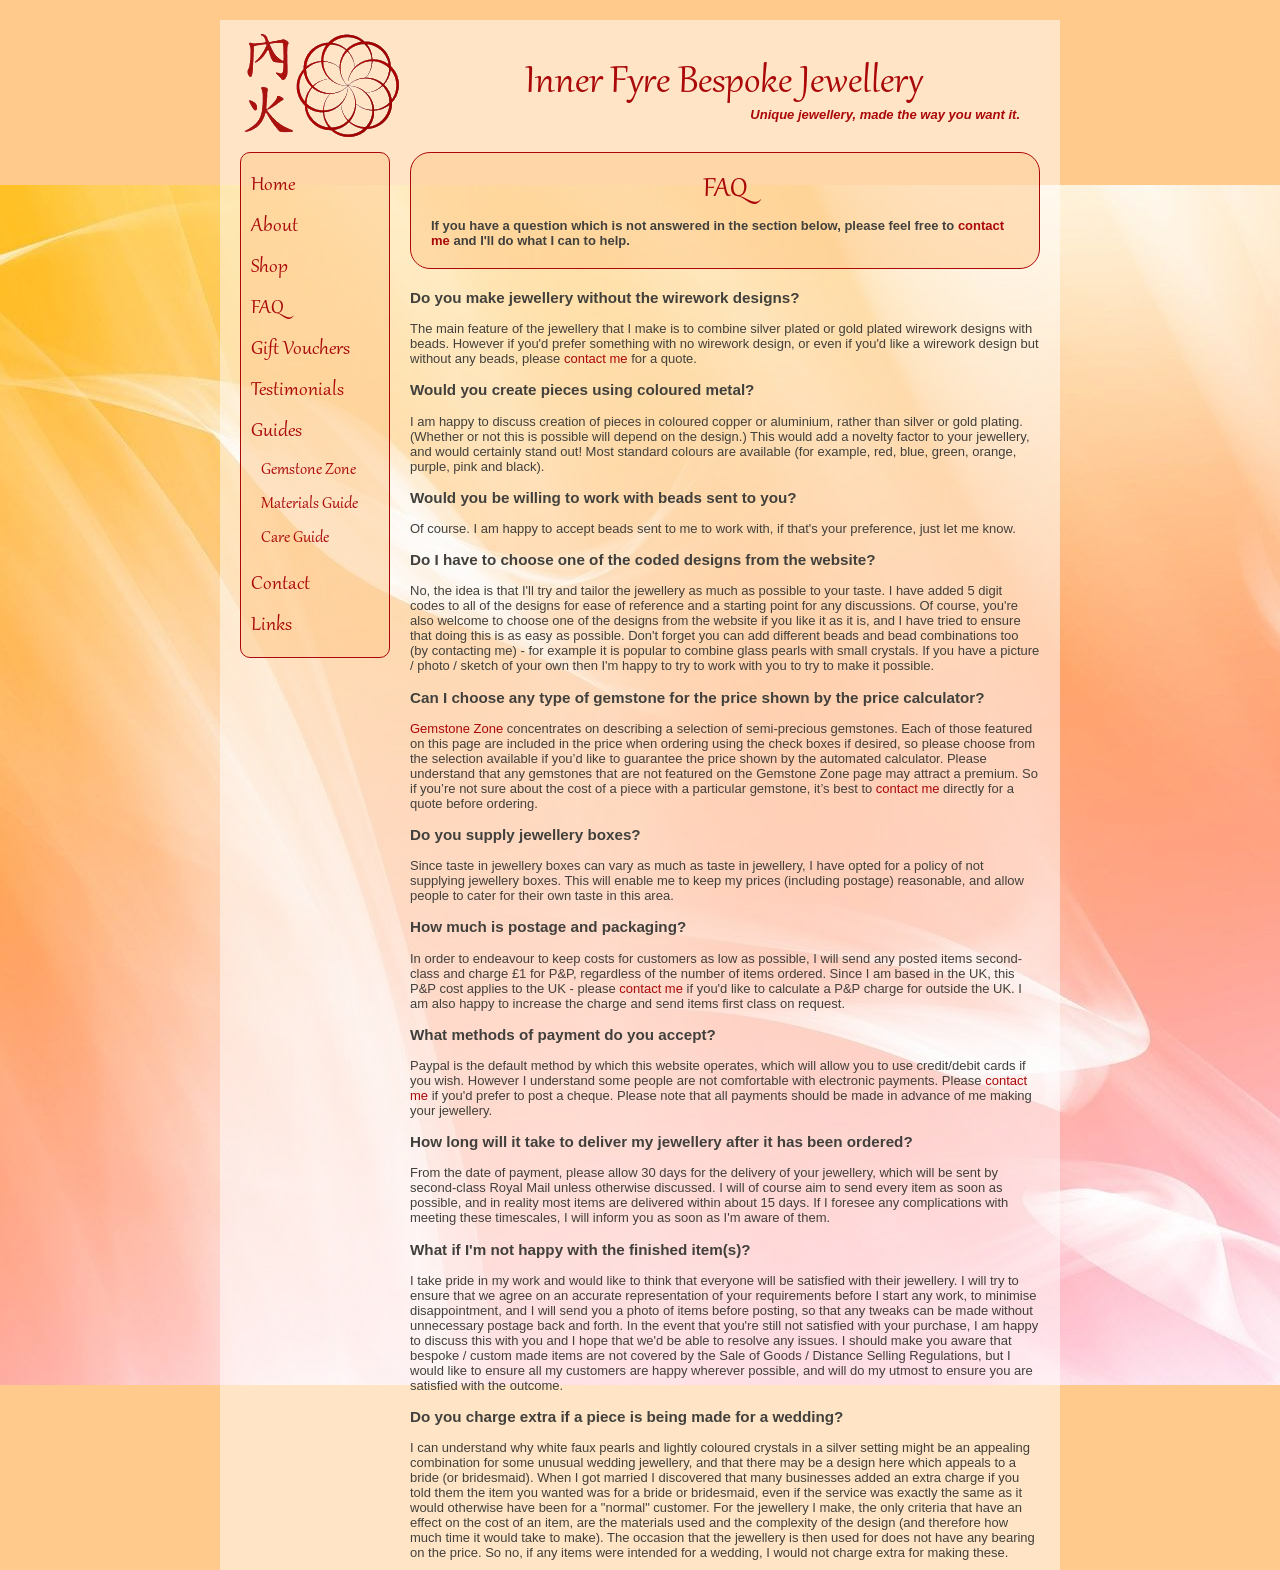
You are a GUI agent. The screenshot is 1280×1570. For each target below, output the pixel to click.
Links (271, 626)
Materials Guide (309, 504)
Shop (269, 268)
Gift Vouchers (300, 350)
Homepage (323, 86)
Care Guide (295, 538)
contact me (596, 358)
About (274, 227)
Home (273, 186)
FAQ (267, 309)
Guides (276, 432)
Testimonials (297, 391)
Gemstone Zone (308, 470)
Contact (280, 585)
